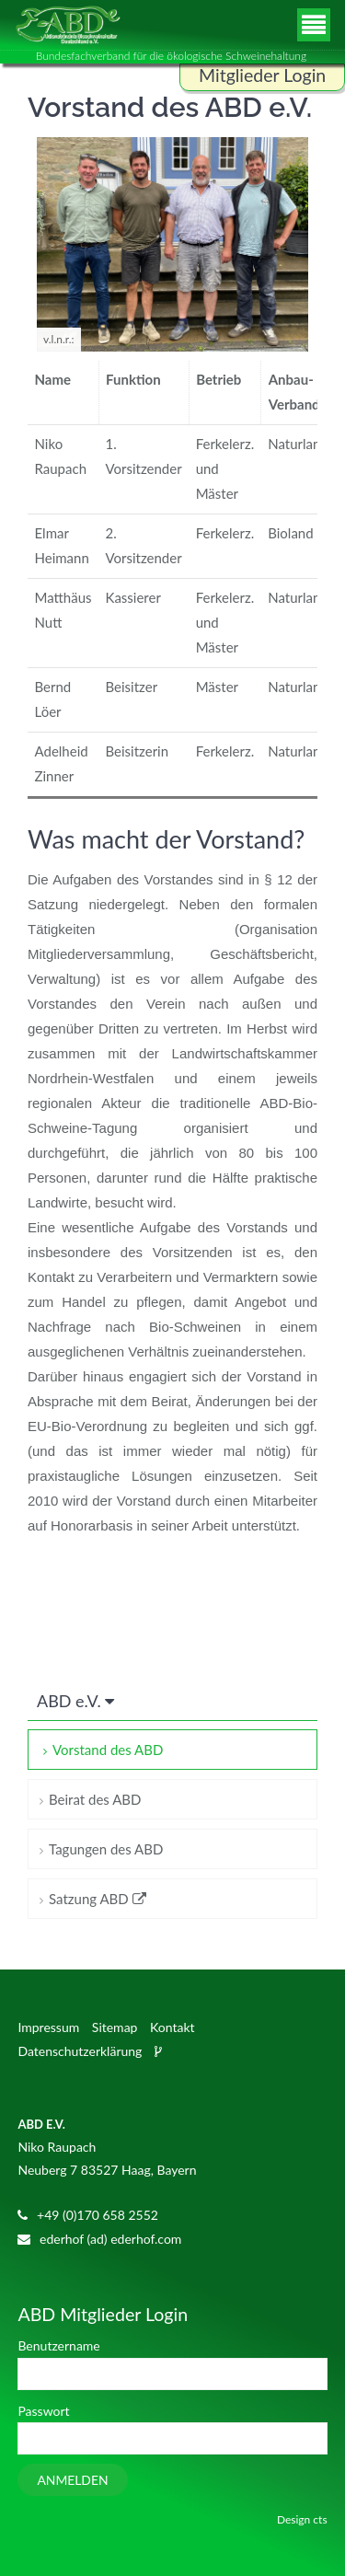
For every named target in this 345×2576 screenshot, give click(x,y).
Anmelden (72, 2480)
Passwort (43, 2411)
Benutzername (58, 2345)
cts (320, 2519)
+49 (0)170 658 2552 (97, 2215)
